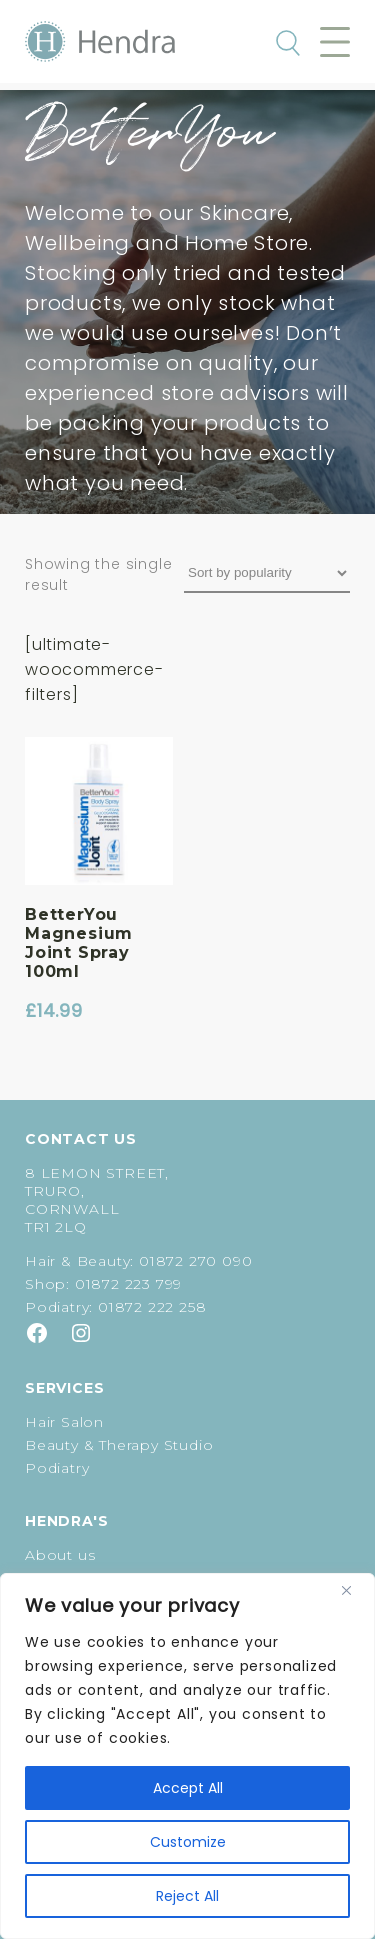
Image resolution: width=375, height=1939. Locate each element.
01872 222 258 (152, 1307)
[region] (187, 1756)
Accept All (188, 1788)
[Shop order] (267, 573)
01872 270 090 (195, 1261)
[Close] (354, 1590)
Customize (188, 1842)
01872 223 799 (128, 1284)
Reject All (187, 1896)
